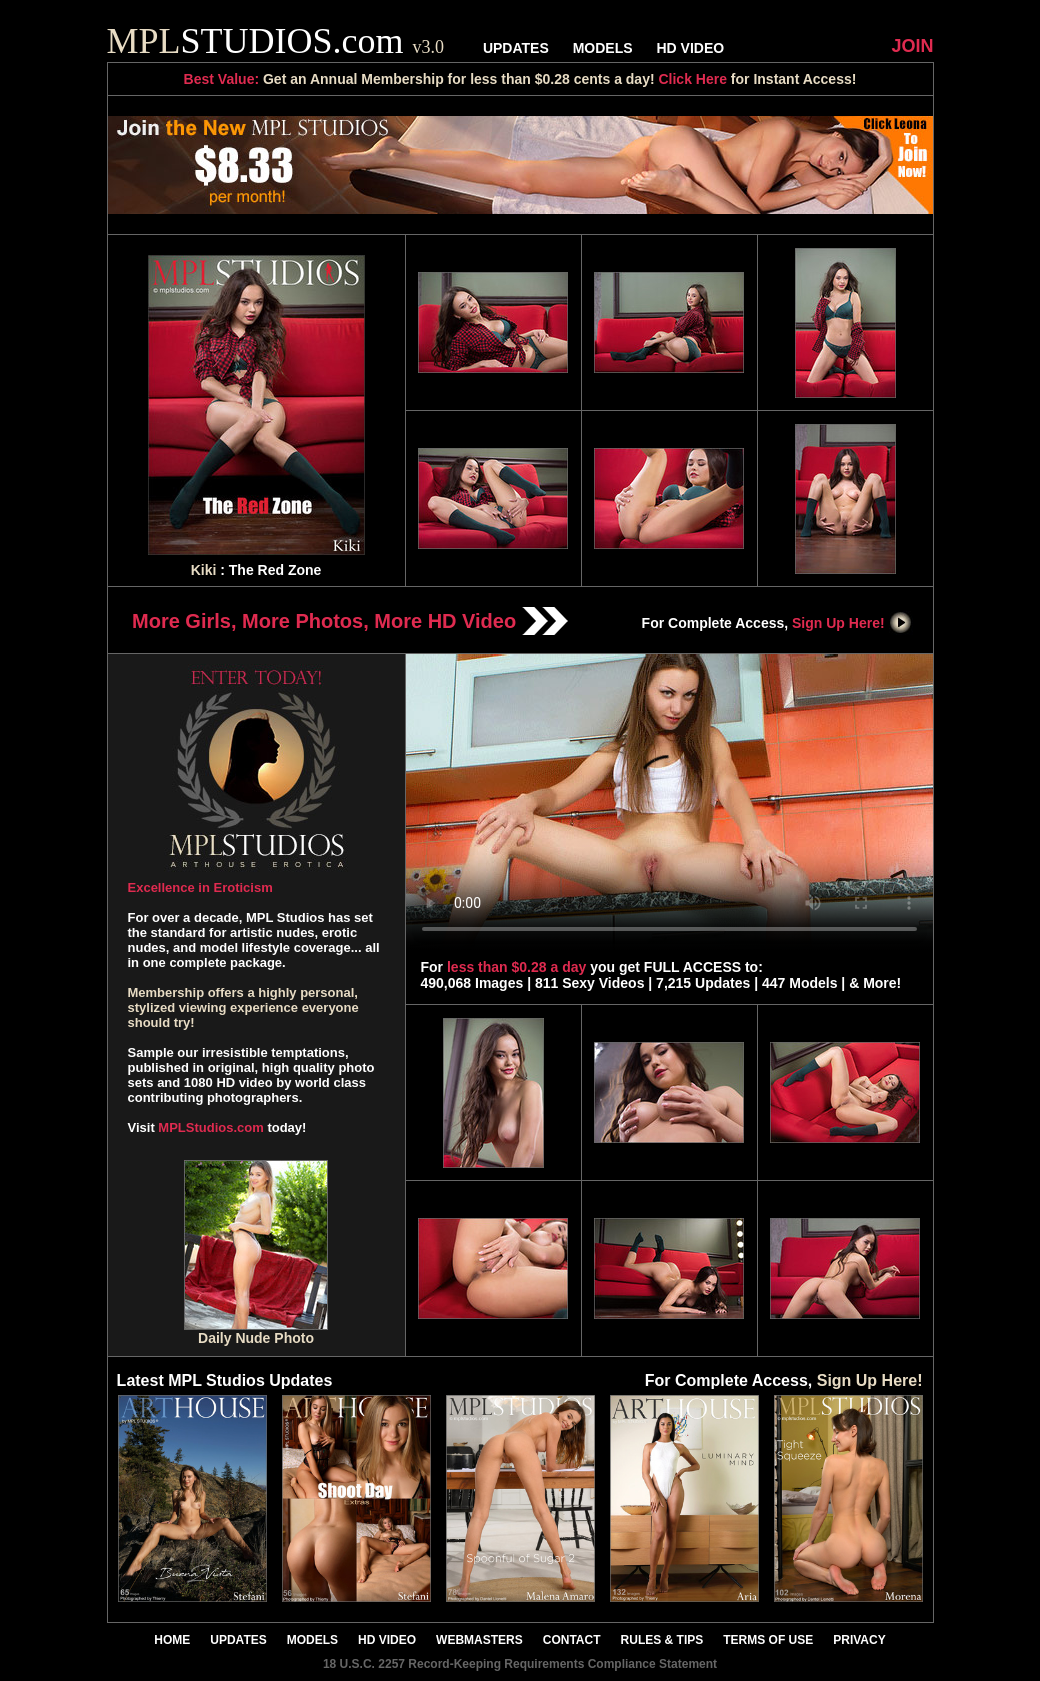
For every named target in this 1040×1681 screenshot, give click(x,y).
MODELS (603, 48)
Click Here (692, 79)
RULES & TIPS (662, 1640)
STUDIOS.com (276, 41)
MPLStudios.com (210, 1127)
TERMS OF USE (768, 1640)
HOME (172, 1640)
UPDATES (516, 48)
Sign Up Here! (852, 623)
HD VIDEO (690, 48)
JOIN (912, 46)
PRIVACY (859, 1640)
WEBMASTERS (479, 1640)
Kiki (204, 570)
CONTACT (572, 1640)
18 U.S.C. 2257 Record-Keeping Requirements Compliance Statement (520, 1664)
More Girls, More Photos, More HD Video (350, 621)
